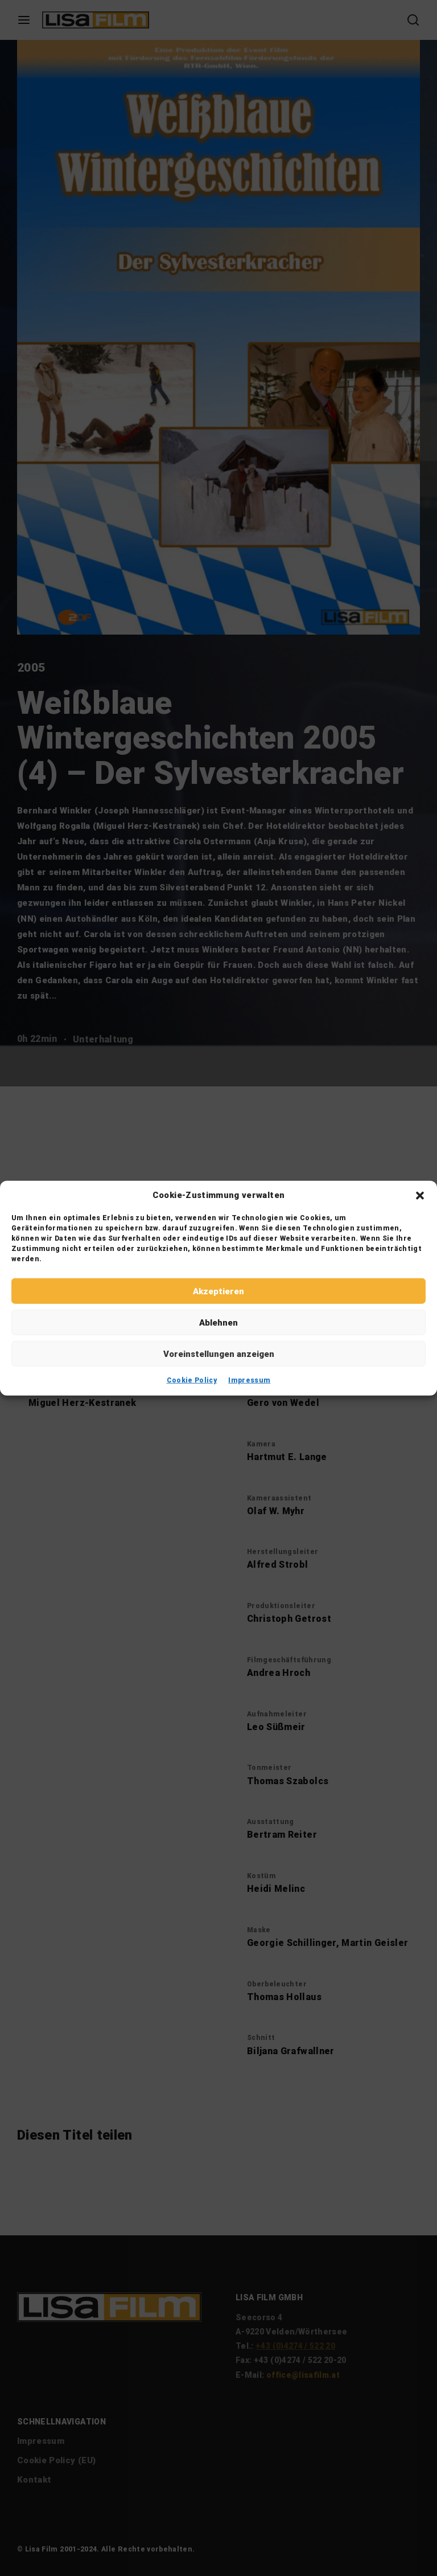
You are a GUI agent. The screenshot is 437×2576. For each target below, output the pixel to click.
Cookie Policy (192, 1380)
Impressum (249, 1380)
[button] (420, 1195)
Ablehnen (218, 1322)
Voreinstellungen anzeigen (218, 1353)
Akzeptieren (218, 1291)
